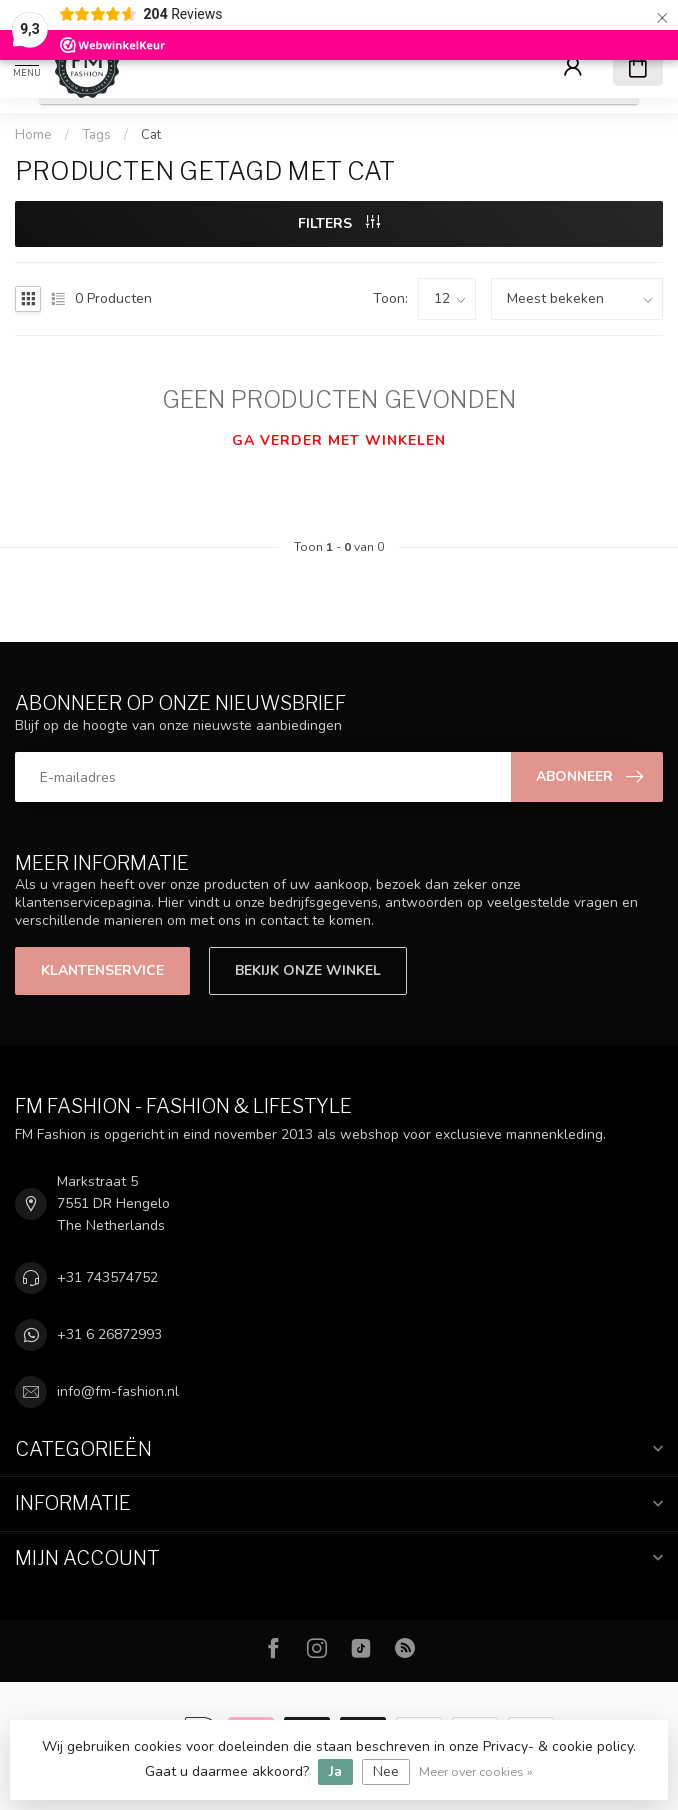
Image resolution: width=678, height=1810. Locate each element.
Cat (151, 135)
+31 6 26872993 (109, 1334)
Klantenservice (102, 970)
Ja (335, 1771)
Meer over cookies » (476, 1771)
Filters (339, 223)
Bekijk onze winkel (308, 970)
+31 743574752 (107, 1277)
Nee (386, 1771)
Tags (96, 135)
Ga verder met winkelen (339, 440)
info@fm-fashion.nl (118, 1391)
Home (33, 135)
